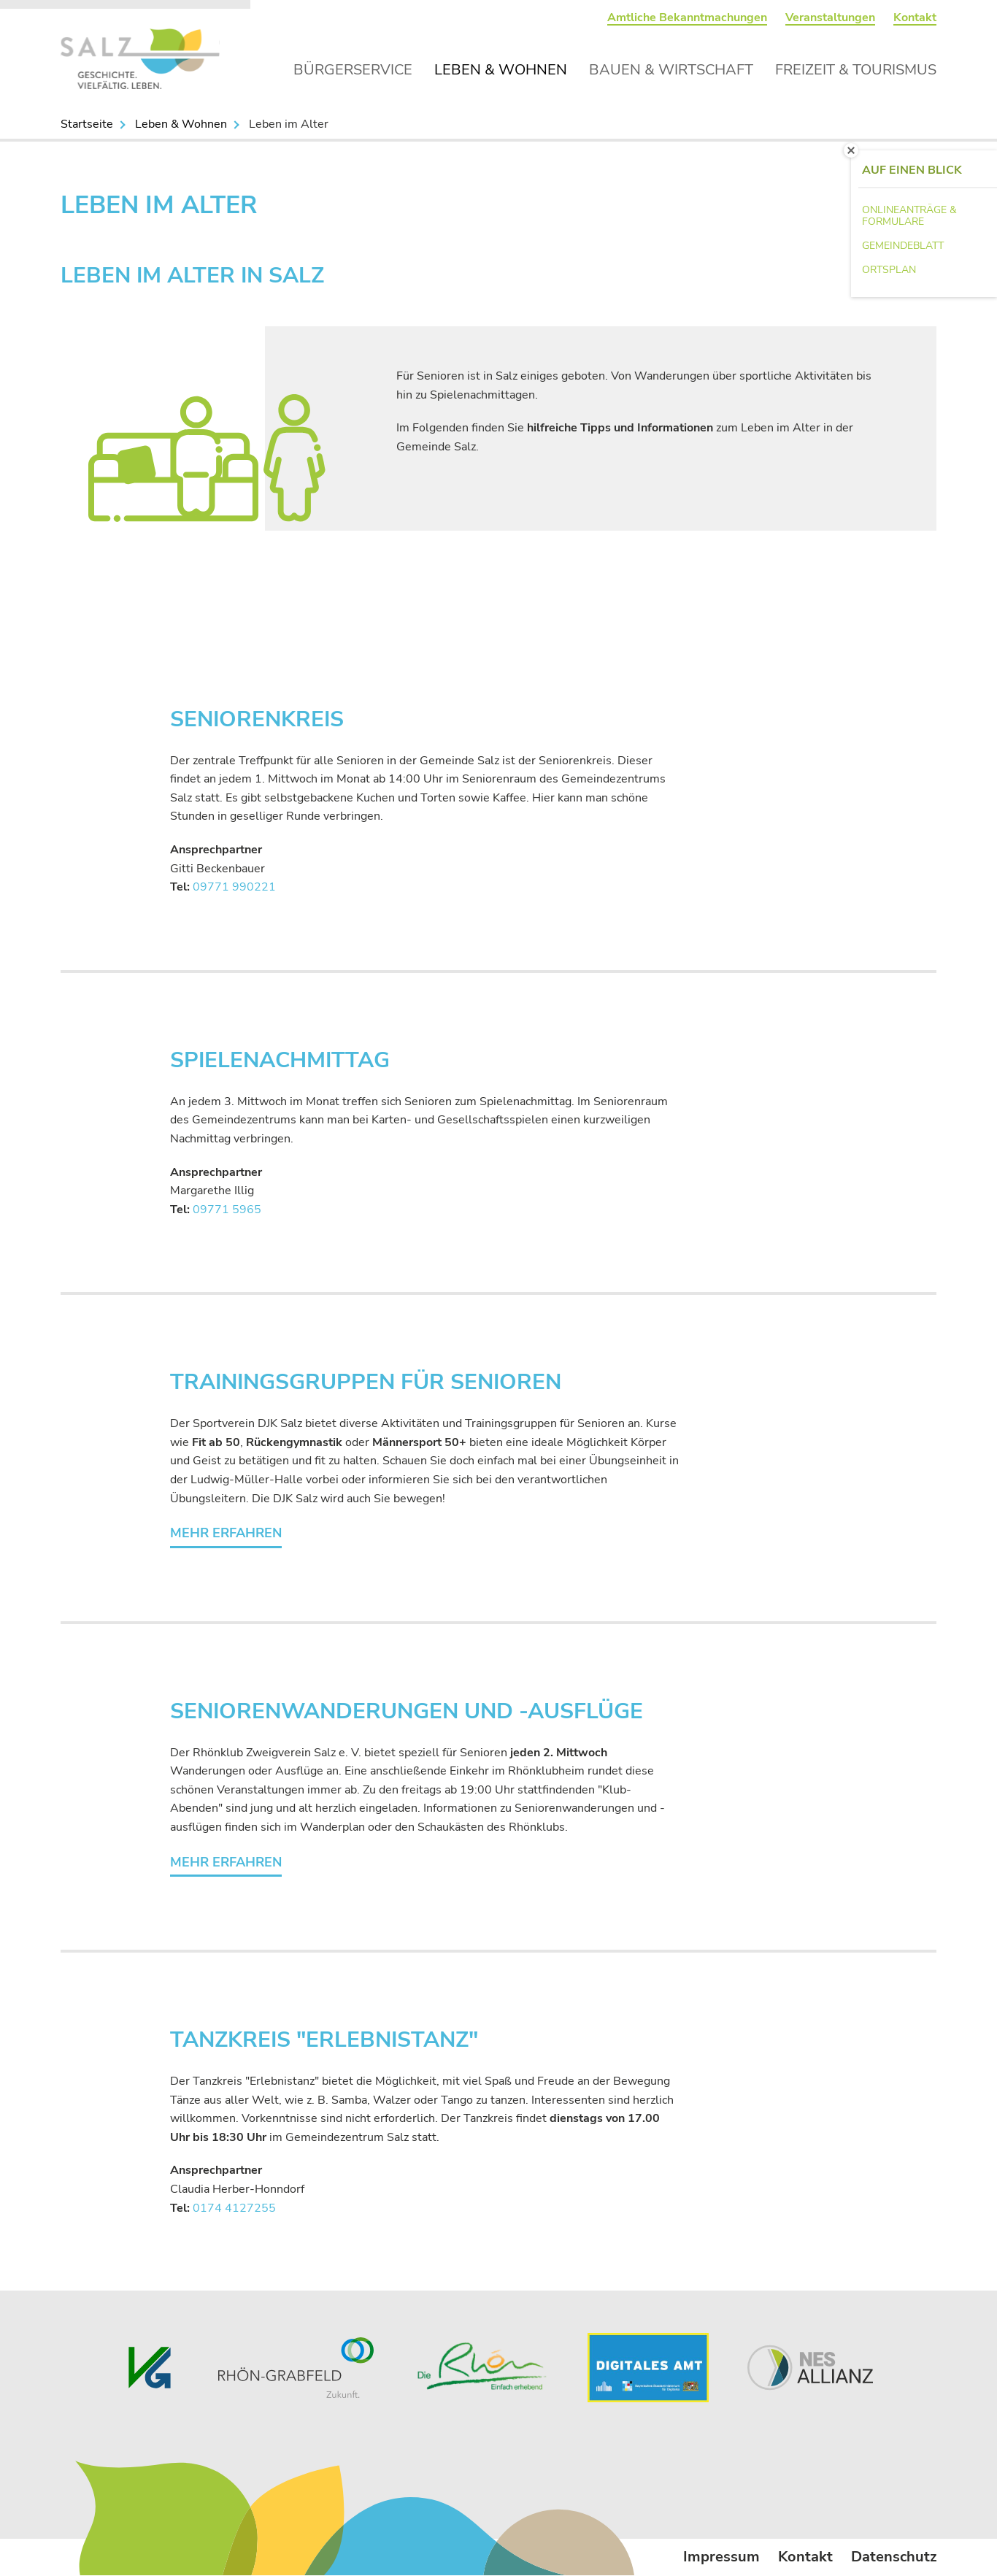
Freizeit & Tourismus (855, 70)
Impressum (721, 2557)
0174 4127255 (234, 2208)
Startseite (87, 124)
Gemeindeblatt (903, 246)
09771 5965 (227, 1210)
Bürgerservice (352, 70)
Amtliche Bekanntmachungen (687, 17)
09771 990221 (234, 887)
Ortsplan (889, 270)
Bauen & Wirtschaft (671, 70)
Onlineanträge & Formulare (909, 216)
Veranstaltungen (830, 17)
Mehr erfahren (226, 1533)
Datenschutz (893, 2557)
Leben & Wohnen (500, 70)
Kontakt (914, 17)
